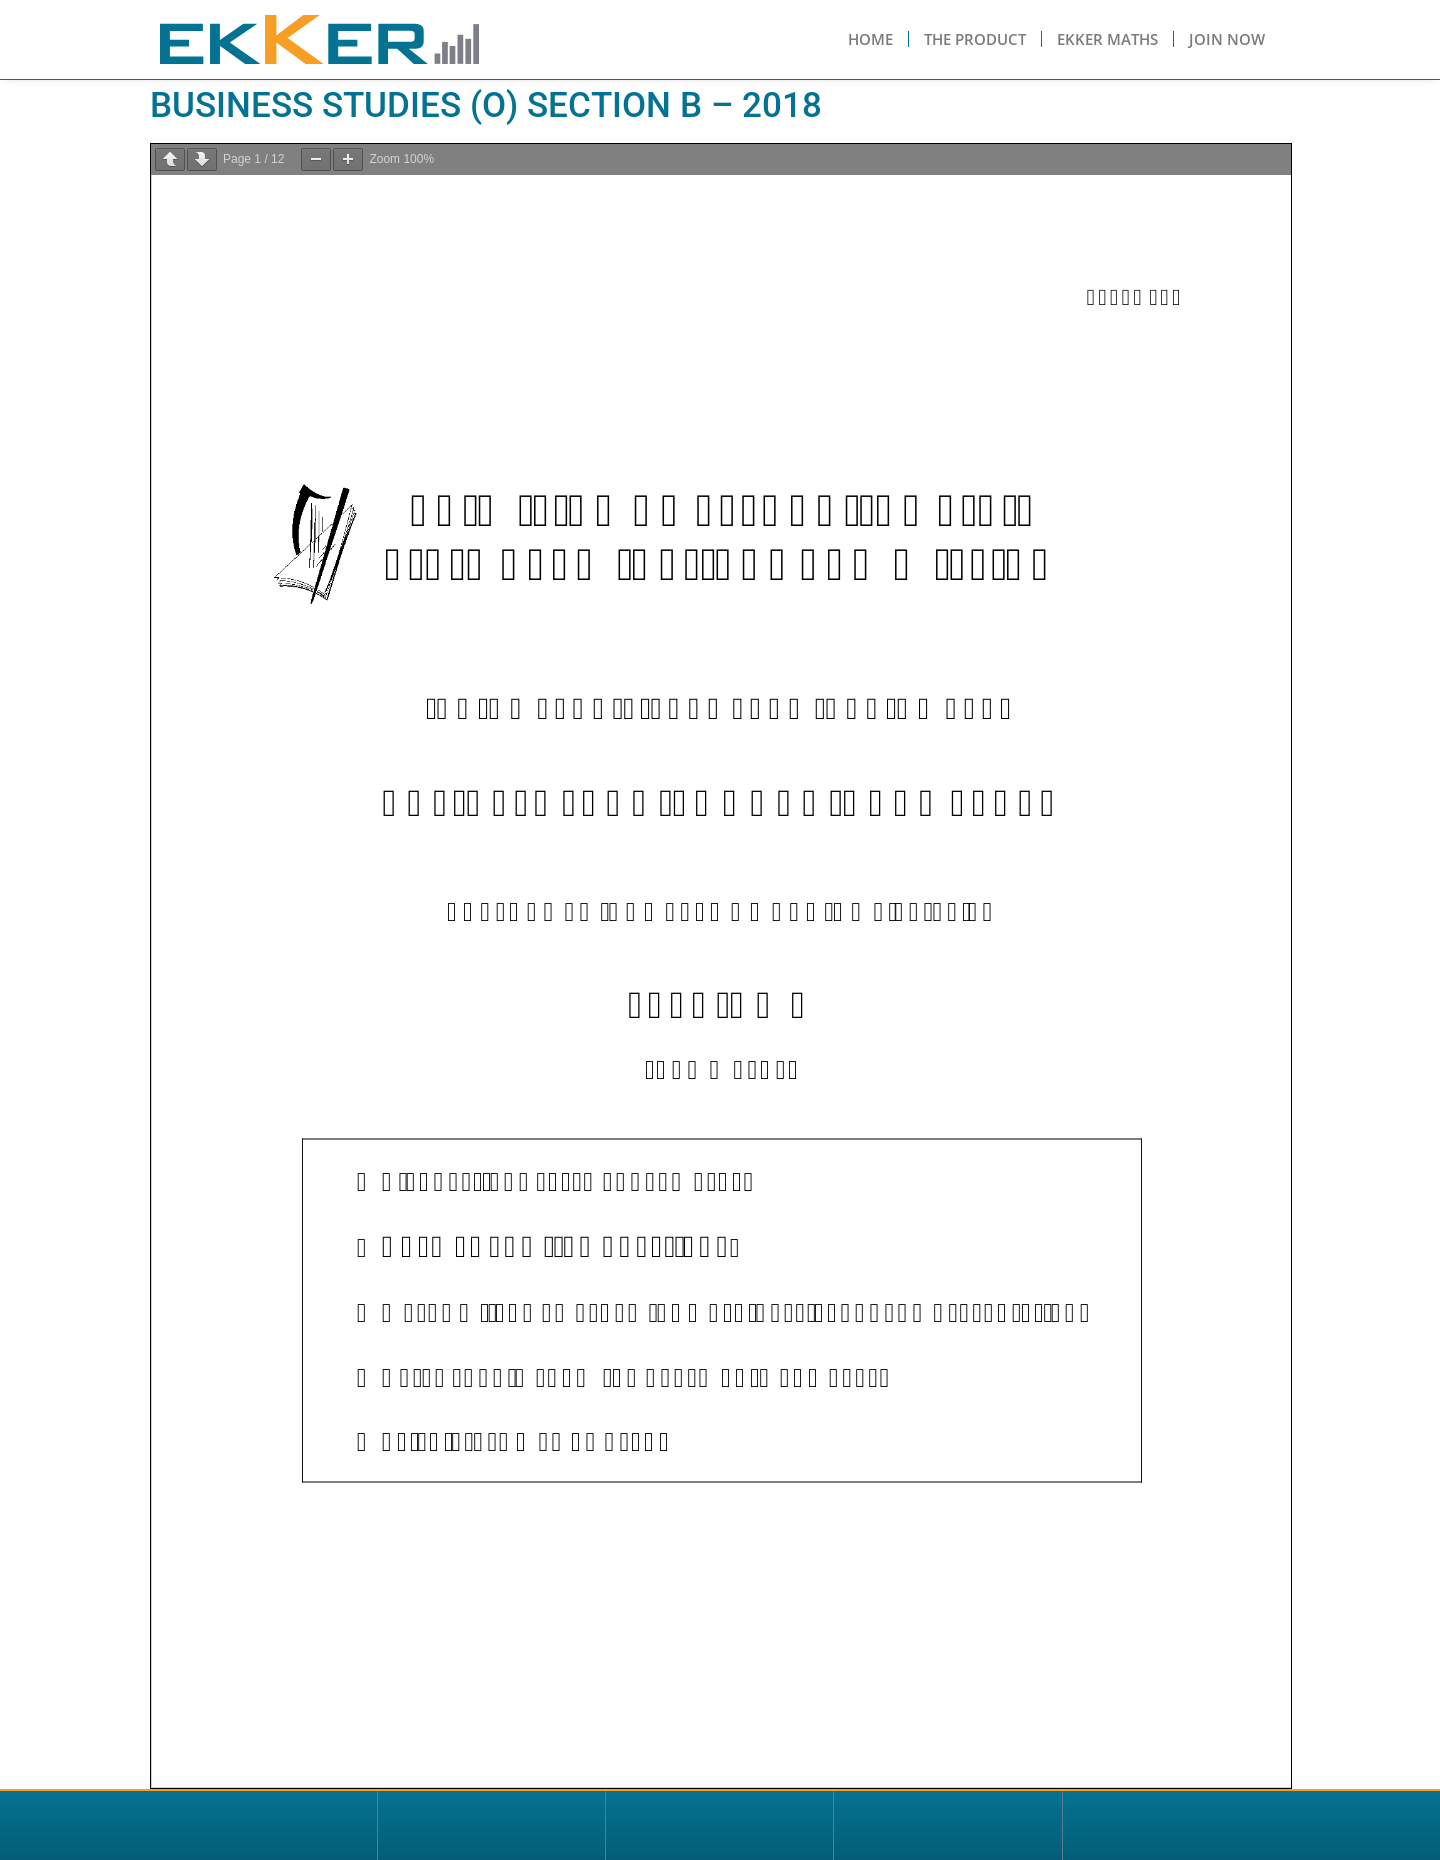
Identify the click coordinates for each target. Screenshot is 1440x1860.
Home (870, 39)
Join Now (1227, 39)
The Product (975, 39)
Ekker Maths (1107, 39)
